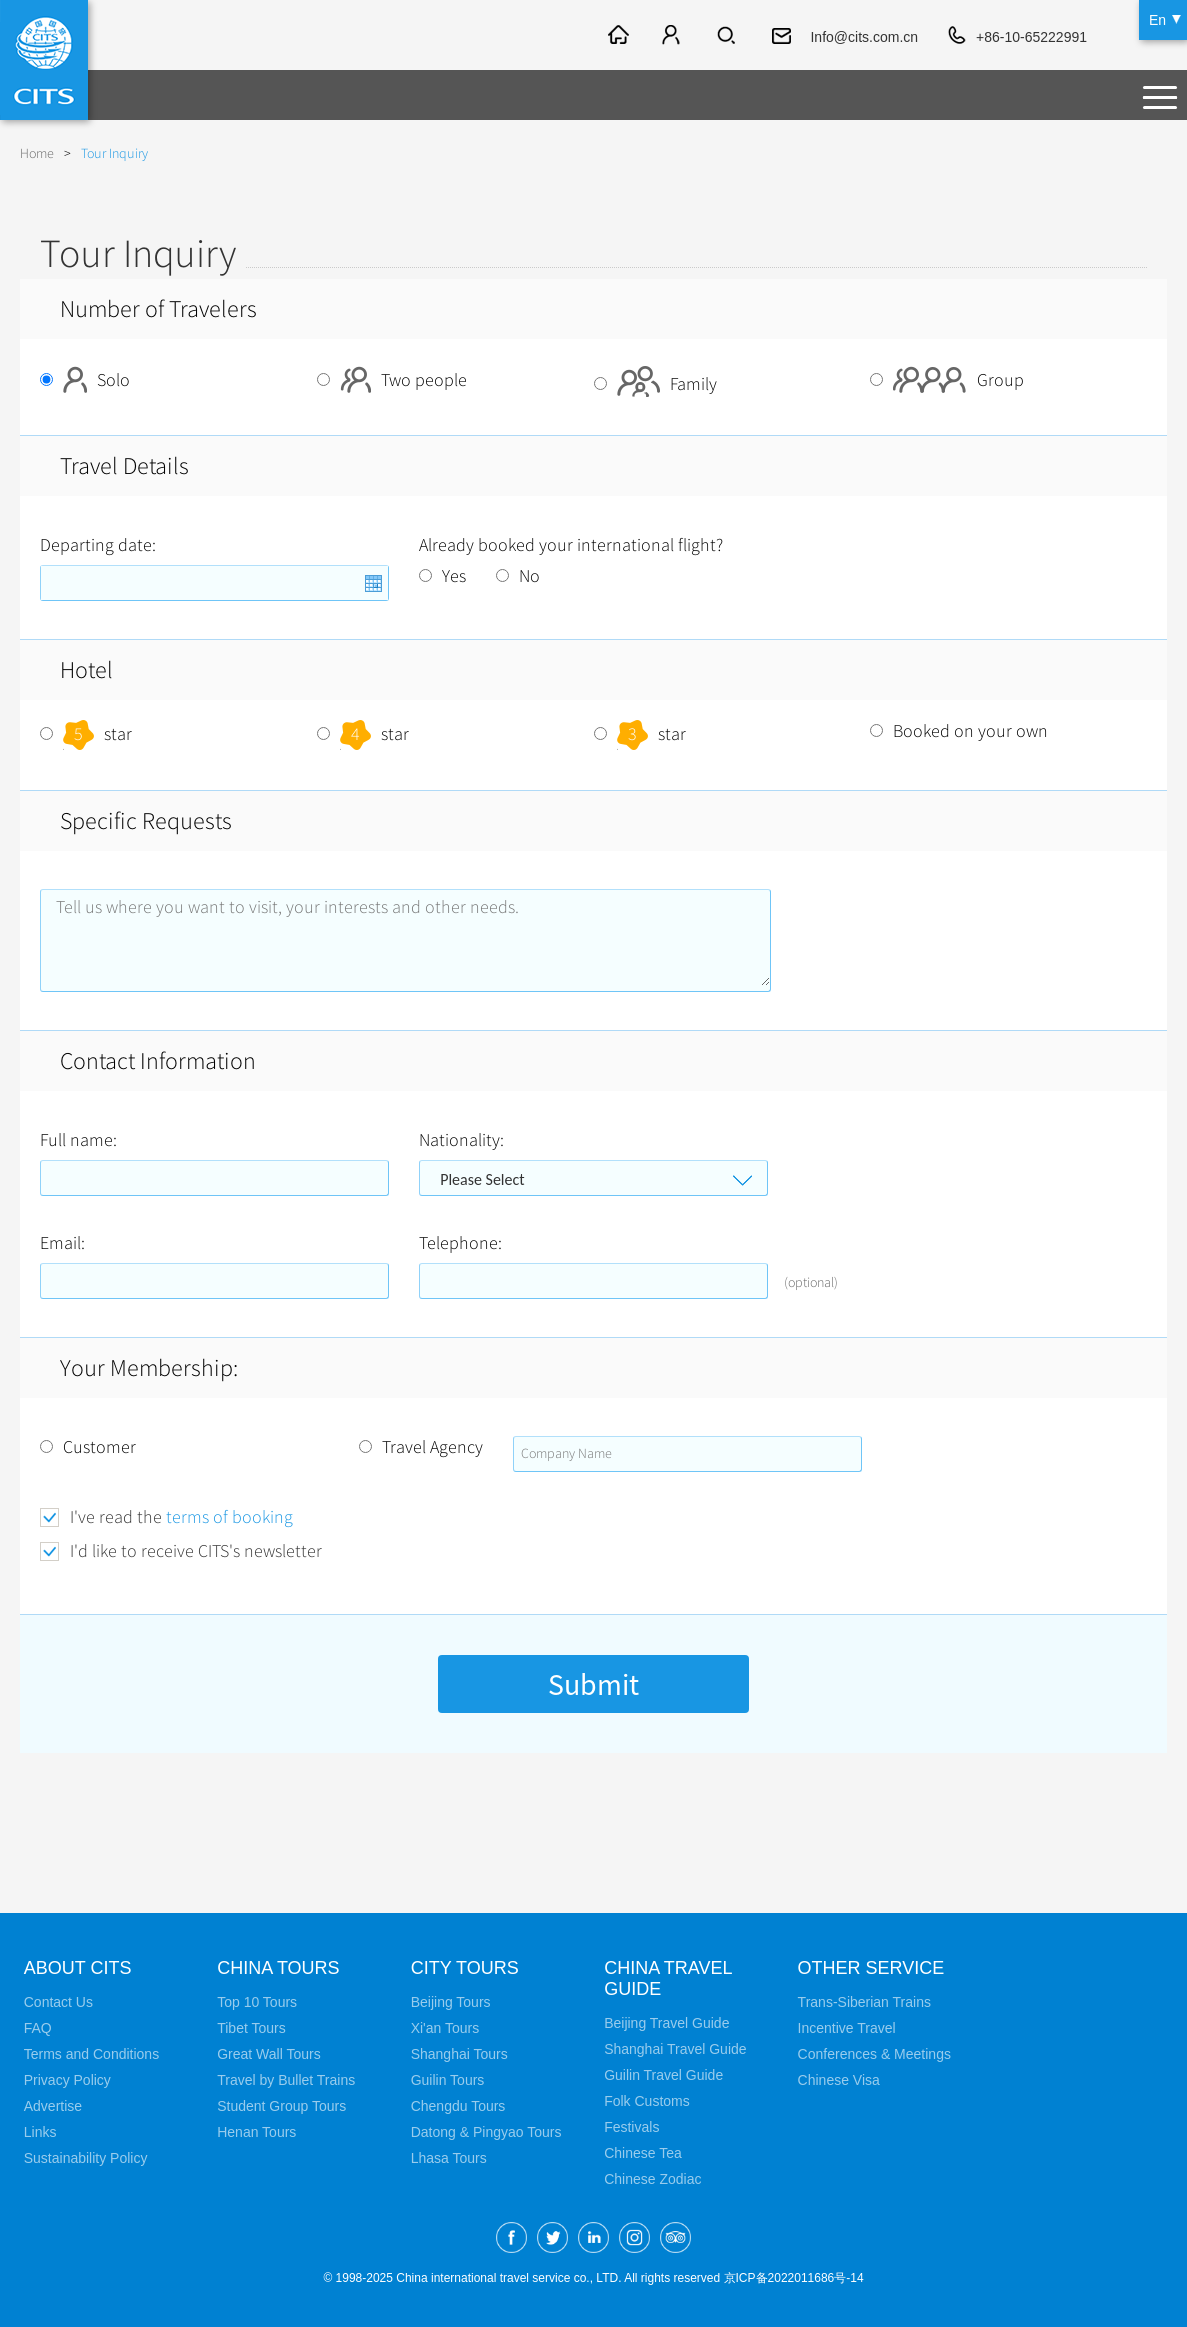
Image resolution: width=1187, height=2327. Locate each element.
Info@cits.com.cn (864, 37)
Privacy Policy (67, 2080)
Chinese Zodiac (652, 2179)
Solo (85, 380)
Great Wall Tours (268, 2054)
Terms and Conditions (91, 2054)
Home (37, 153)
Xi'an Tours (445, 2028)
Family (655, 384)
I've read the (181, 1517)
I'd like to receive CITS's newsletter (196, 1551)
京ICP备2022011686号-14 (794, 2278)
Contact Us (58, 2002)
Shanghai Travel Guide (675, 2049)
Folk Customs (647, 2101)
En (1157, 20)
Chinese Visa (839, 2080)
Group (947, 380)
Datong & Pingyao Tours (486, 2132)
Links (40, 2132)
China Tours (278, 1968)
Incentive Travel (847, 2028)
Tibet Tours (251, 2028)
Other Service (871, 1968)
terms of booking (229, 1517)
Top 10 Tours (257, 2002)
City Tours (465, 1968)
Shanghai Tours (459, 2054)
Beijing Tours (451, 2002)
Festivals (631, 2127)
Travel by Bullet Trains (286, 2080)
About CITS (78, 1968)
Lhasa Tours (449, 2158)
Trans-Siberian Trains (864, 2002)
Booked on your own (959, 731)
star (86, 734)
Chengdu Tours (458, 2106)
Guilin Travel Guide (663, 2075)
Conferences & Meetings (874, 2054)
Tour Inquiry (114, 153)
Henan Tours (256, 2132)
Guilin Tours (448, 2080)
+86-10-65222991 (1031, 37)
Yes (442, 576)
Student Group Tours (281, 2106)
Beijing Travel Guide (666, 2023)
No (518, 576)
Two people (392, 380)
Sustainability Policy (86, 2158)
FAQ (38, 2028)
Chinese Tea (643, 2153)
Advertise (53, 2106)
